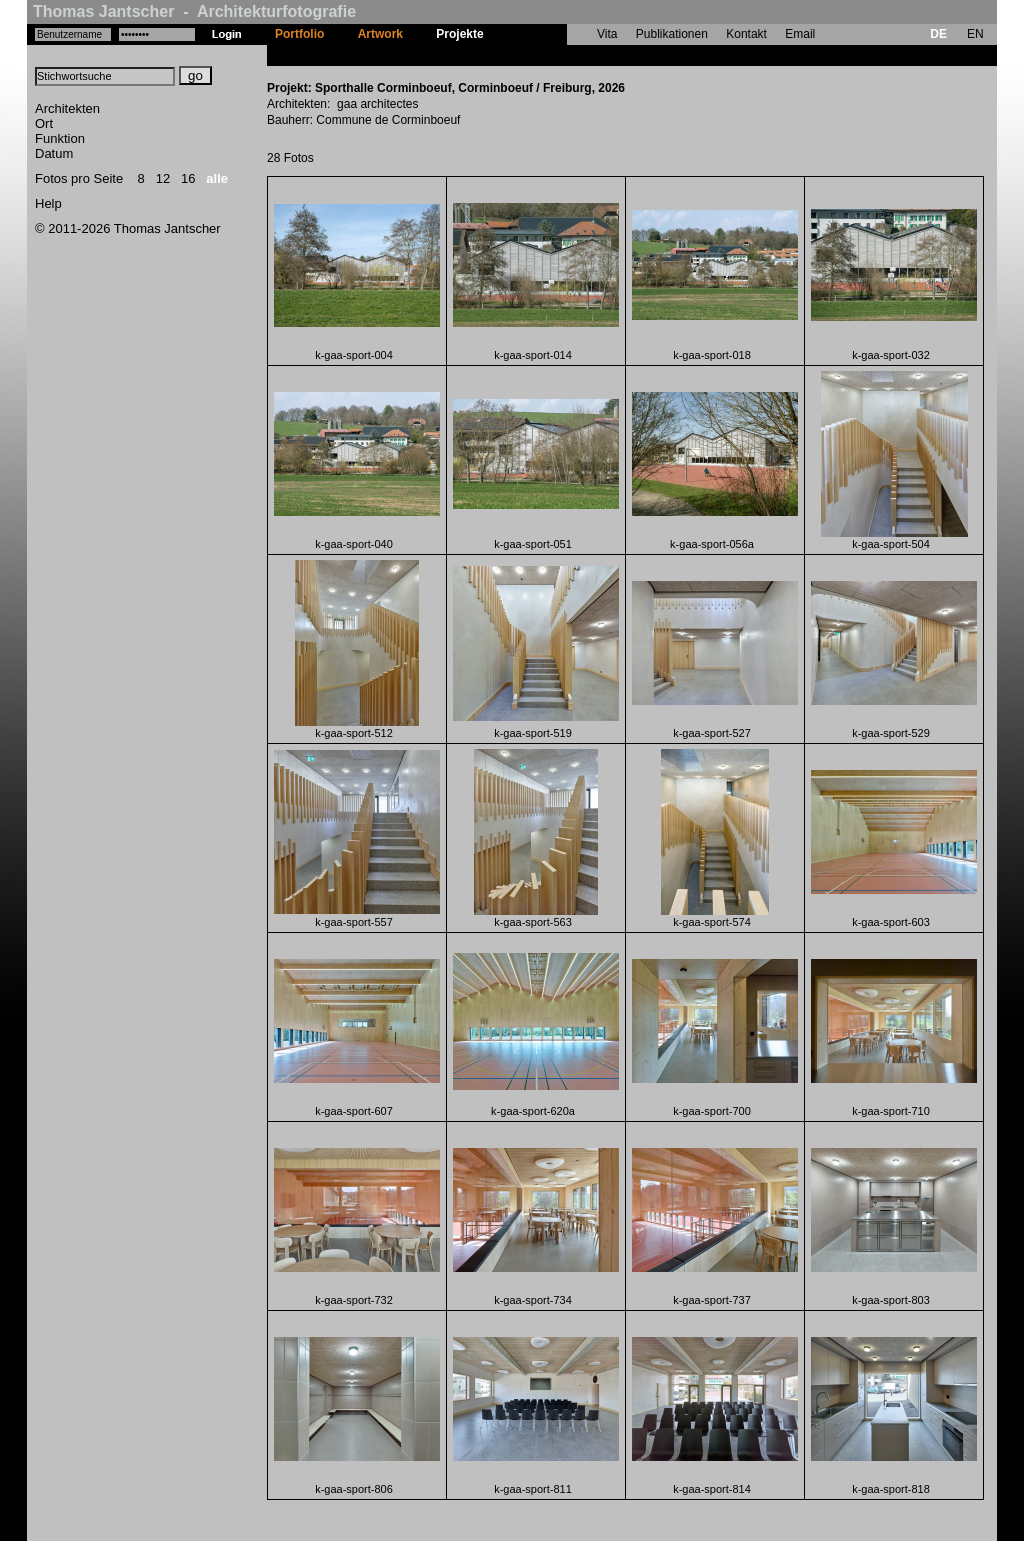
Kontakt (746, 34)
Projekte (459, 34)
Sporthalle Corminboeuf (568, 55)
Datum (54, 153)
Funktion (60, 138)
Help (48, 203)
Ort (44, 123)
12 (163, 178)
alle (217, 178)
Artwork (380, 34)
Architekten (67, 108)
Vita (607, 34)
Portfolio (299, 34)
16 (188, 178)
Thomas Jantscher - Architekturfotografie (194, 11)
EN (975, 34)
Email (800, 34)
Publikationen (672, 34)
